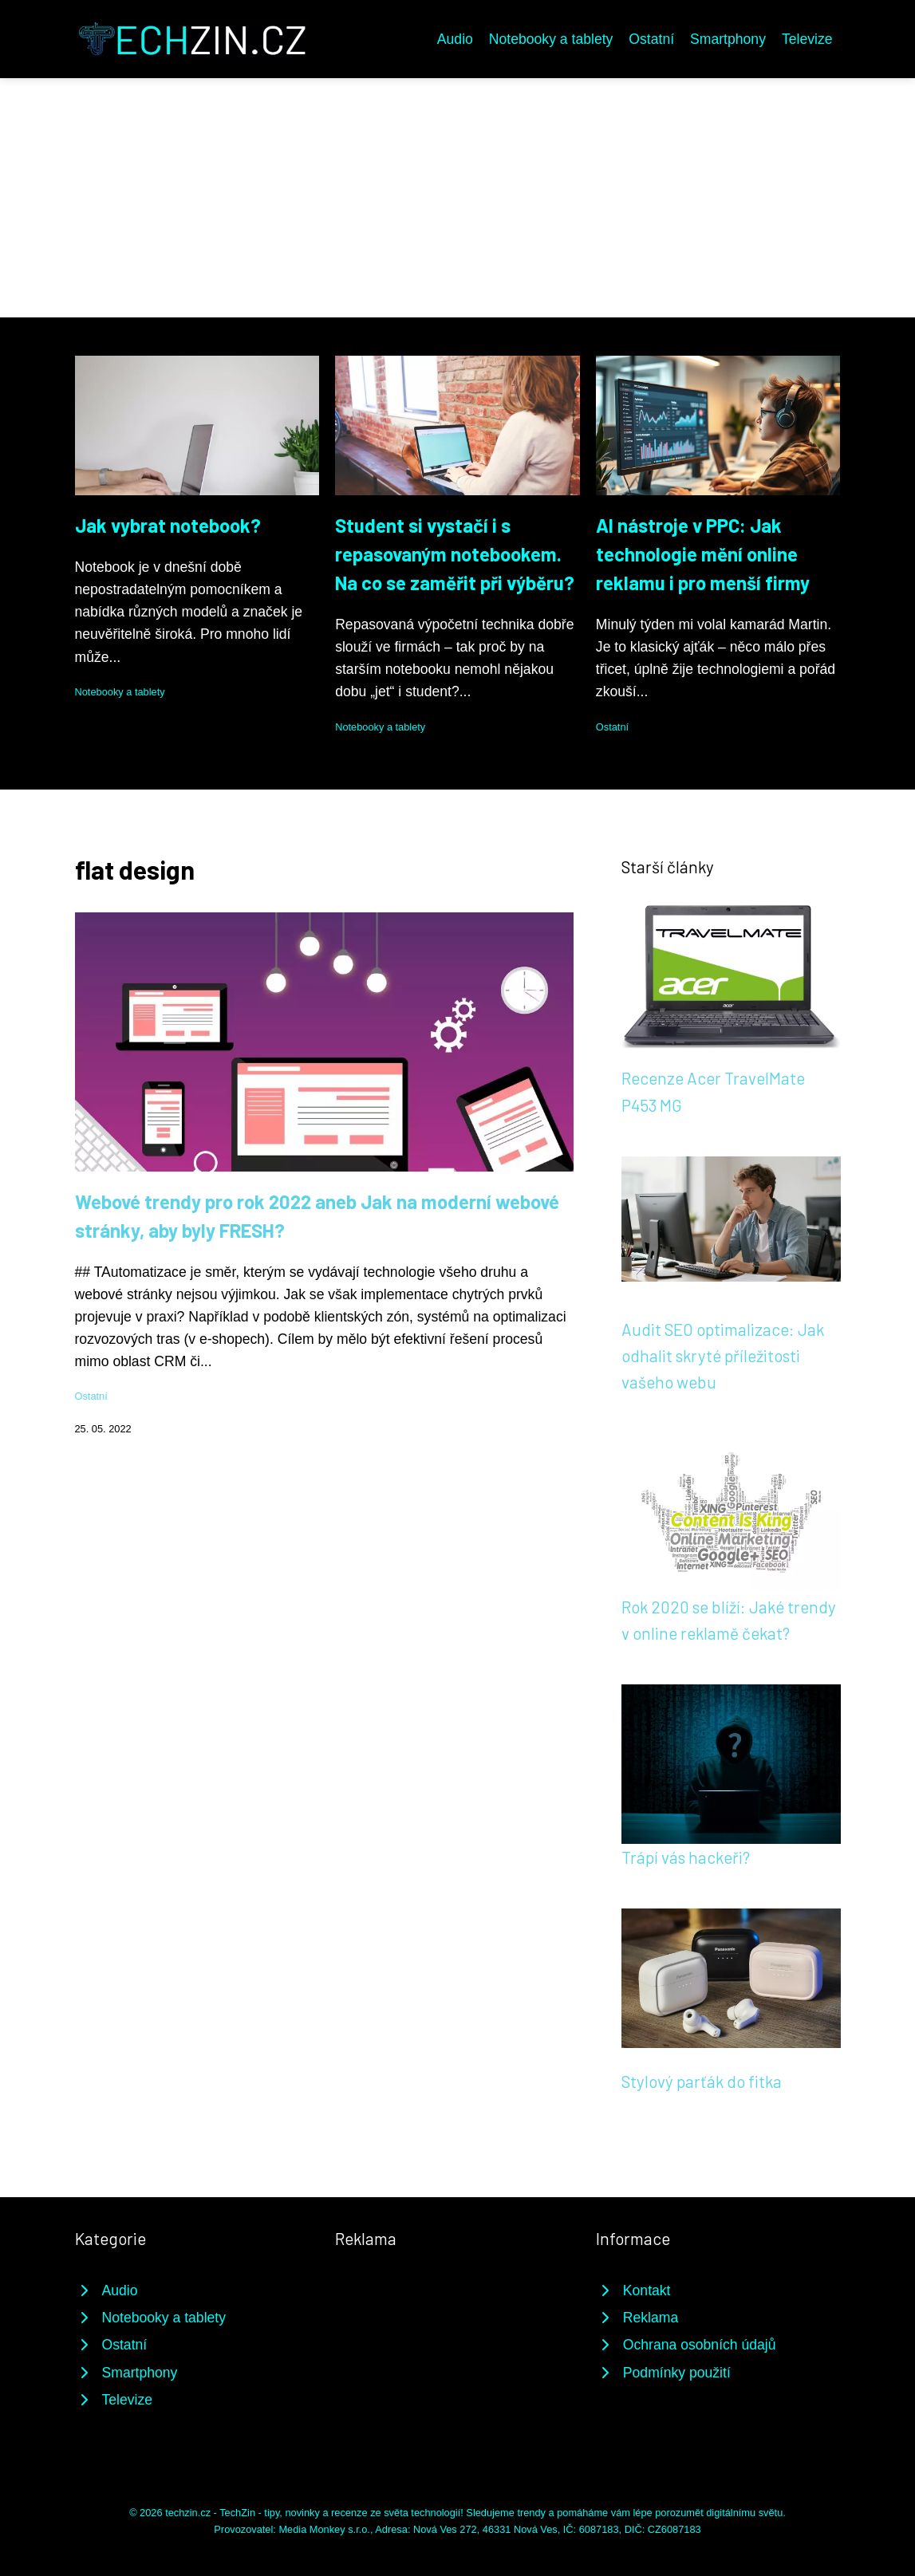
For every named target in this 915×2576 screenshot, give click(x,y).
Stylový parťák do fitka (701, 2081)
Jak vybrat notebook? (168, 525)
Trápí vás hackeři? (685, 1857)
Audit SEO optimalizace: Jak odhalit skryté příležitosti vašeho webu (722, 1355)
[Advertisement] (457, 197)
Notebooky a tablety (551, 39)
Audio (455, 39)
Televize (807, 39)
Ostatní (651, 39)
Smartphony (728, 39)
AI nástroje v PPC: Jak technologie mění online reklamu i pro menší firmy (703, 554)
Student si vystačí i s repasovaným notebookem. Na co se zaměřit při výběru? (454, 554)
